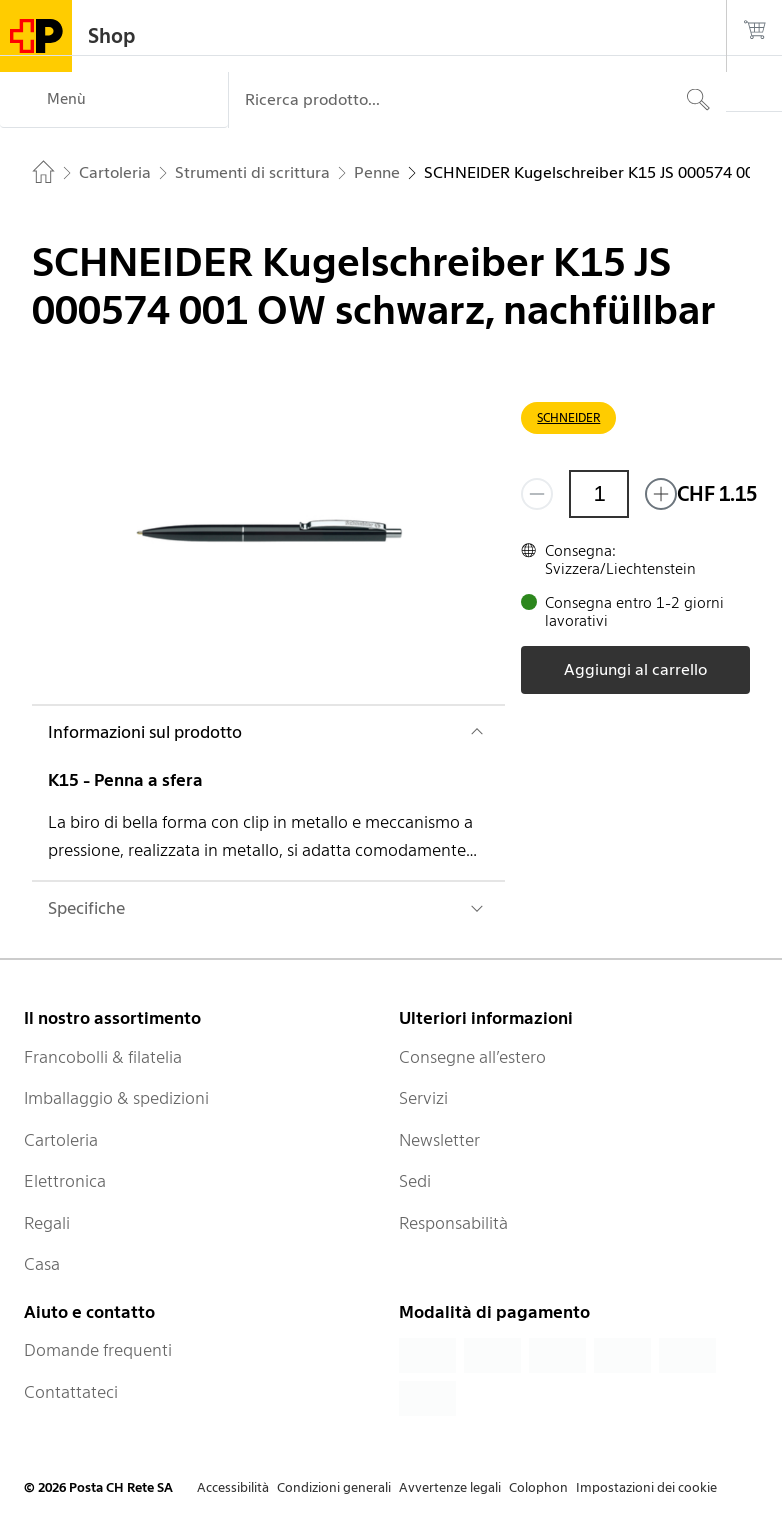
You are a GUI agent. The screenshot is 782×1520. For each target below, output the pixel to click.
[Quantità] (599, 494)
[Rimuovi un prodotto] (537, 494)
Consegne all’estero (472, 1057)
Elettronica (65, 1181)
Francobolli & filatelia (103, 1057)
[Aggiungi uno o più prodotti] (661, 494)
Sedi (415, 1181)
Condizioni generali (334, 1487)
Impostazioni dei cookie (646, 1487)
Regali (47, 1223)
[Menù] (114, 100)
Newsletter (439, 1140)
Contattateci (71, 1392)
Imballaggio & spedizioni (116, 1098)
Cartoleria (61, 1140)
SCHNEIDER (568, 417)
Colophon (538, 1487)
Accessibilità (233, 1487)
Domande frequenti (98, 1350)
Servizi (423, 1098)
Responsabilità (453, 1223)
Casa (42, 1264)
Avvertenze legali (450, 1487)
